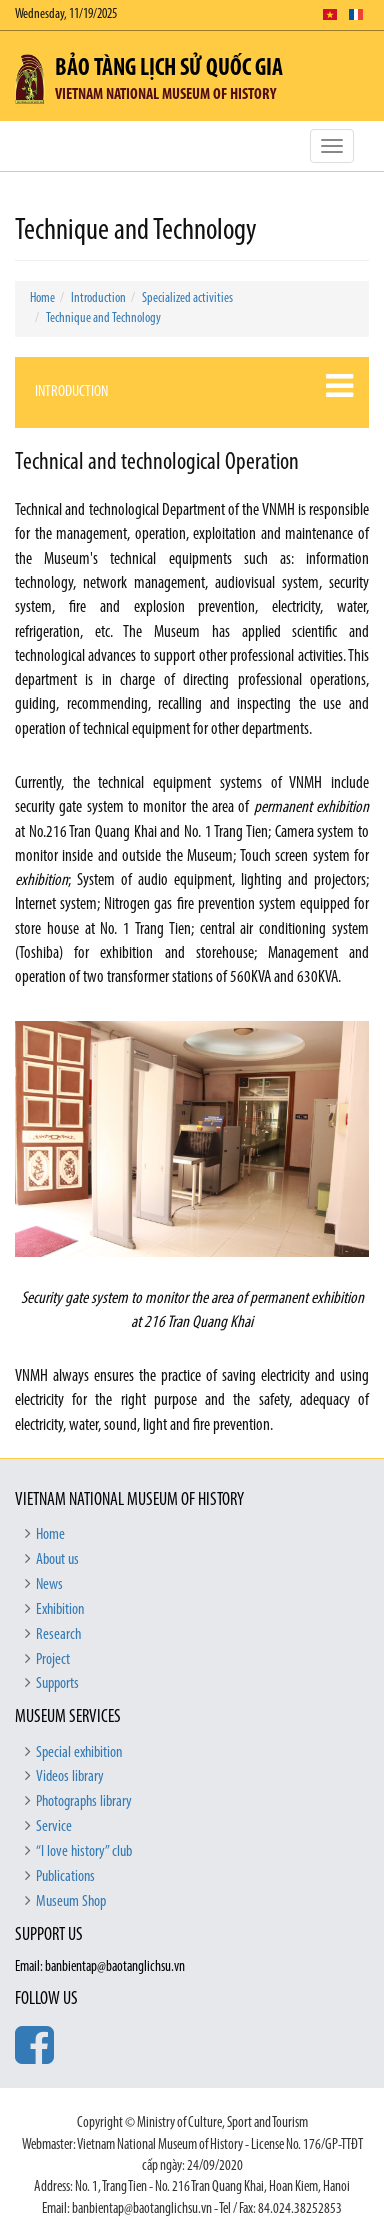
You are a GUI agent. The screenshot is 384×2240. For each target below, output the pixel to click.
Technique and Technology (103, 318)
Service (54, 1827)
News (49, 1585)
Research (58, 1635)
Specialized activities (187, 298)
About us (57, 1560)
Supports (57, 1684)
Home (42, 298)
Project (53, 1660)
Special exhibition (79, 1753)
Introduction (98, 298)
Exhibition (60, 1610)
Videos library (70, 1777)
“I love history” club (84, 1852)
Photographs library (84, 1802)
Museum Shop (71, 1902)
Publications (65, 1877)
